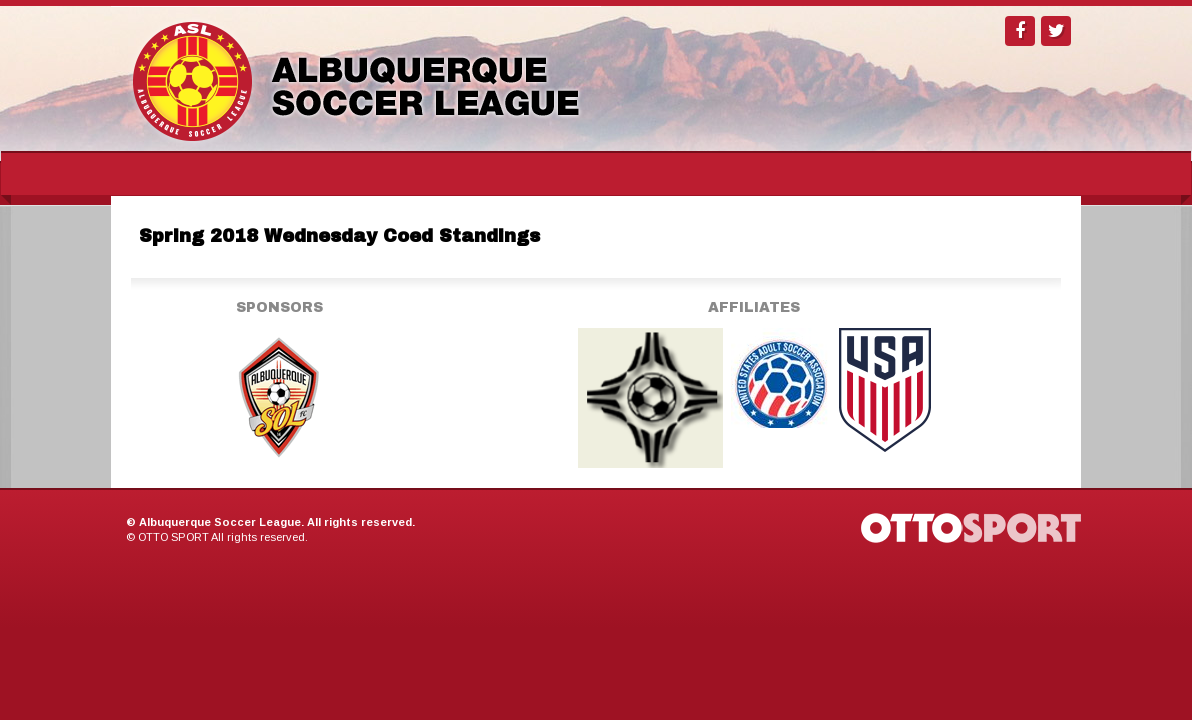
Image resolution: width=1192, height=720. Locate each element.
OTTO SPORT (173, 537)
